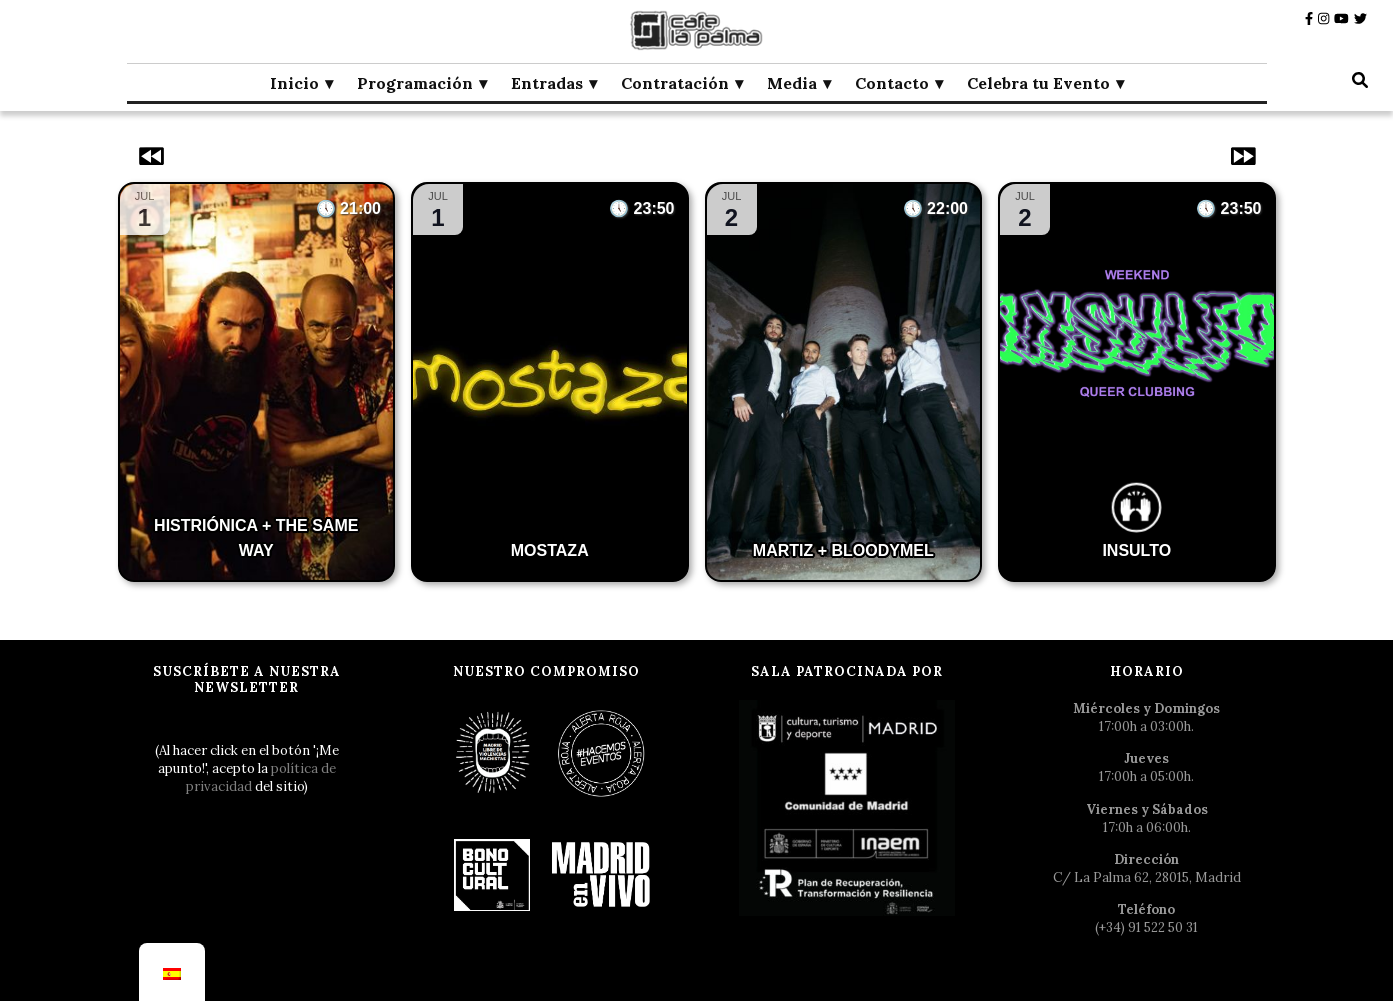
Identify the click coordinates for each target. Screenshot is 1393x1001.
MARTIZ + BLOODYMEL (843, 550)
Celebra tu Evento (1038, 83)
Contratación (675, 83)
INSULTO (1136, 550)
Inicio (294, 83)
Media (792, 83)
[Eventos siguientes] (1241, 156)
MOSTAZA (550, 550)
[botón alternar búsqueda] (1360, 80)
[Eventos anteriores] (153, 156)
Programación (415, 83)
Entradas (547, 83)
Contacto (892, 83)
